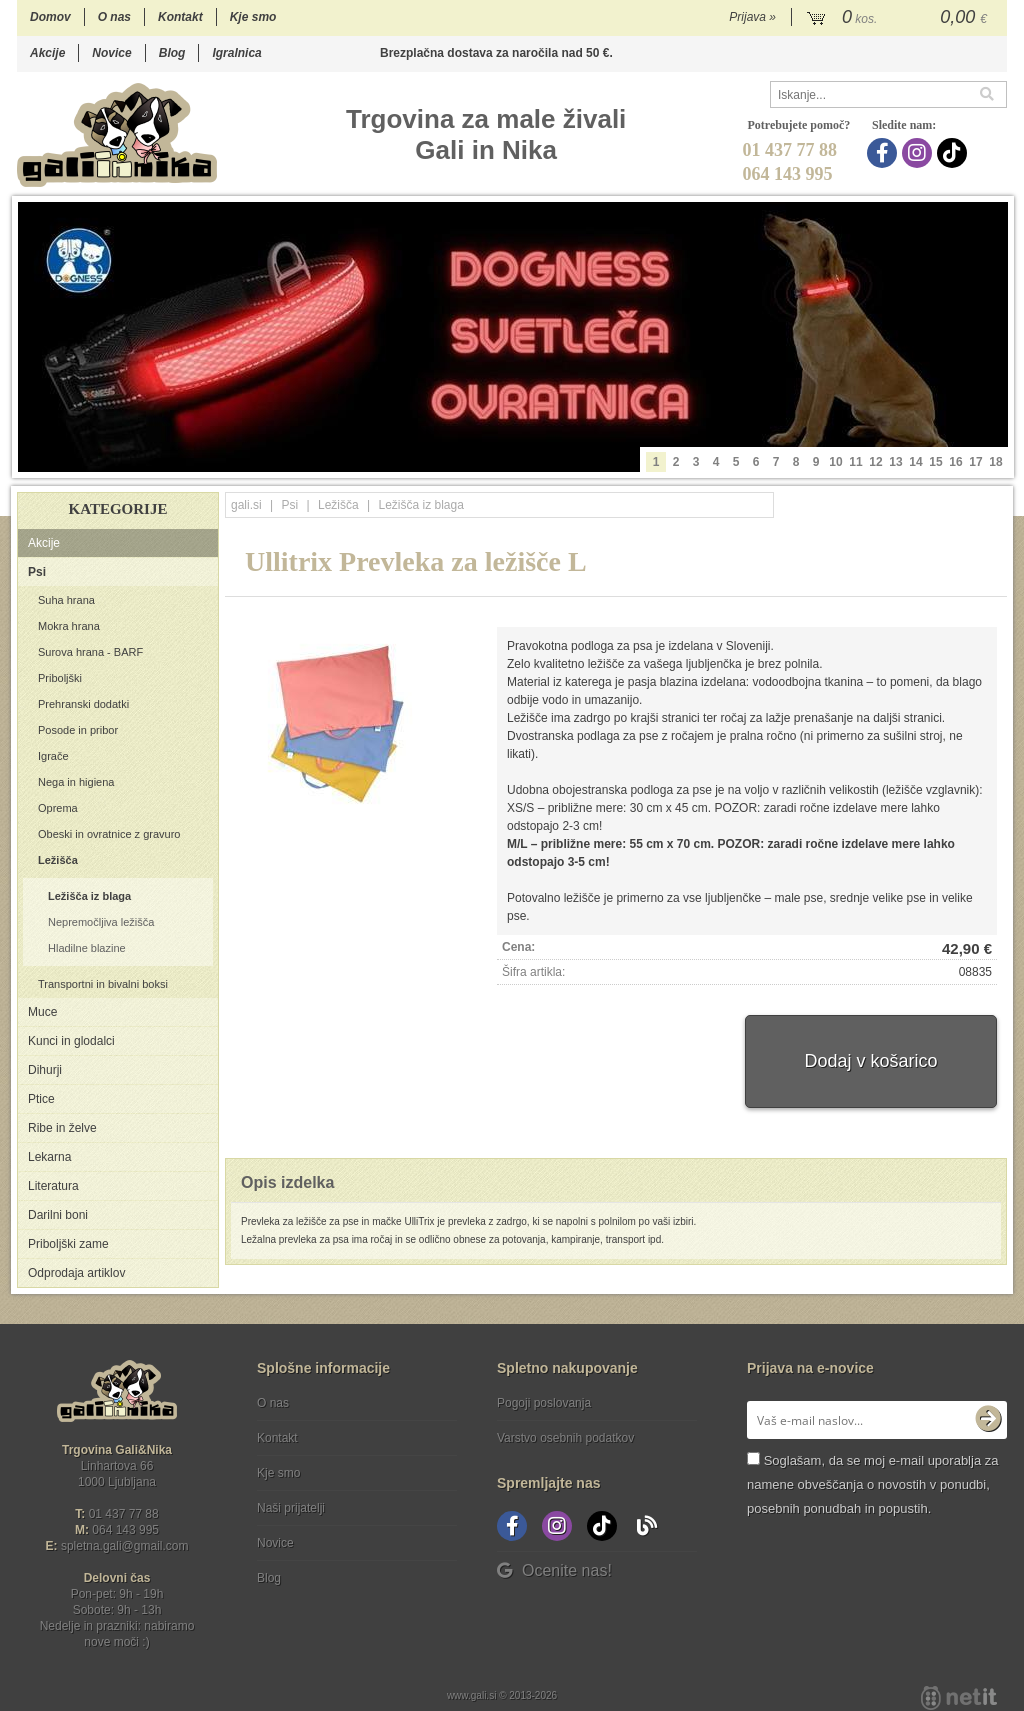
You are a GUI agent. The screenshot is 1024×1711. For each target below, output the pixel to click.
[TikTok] (954, 153)
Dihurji (45, 1070)
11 (855, 462)
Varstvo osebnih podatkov (565, 1438)
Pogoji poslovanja (544, 1403)
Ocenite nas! (554, 1570)
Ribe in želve (62, 1128)
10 (835, 462)
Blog (172, 53)
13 (895, 462)
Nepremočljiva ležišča (101, 922)
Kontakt (180, 17)
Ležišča (58, 860)
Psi (37, 572)
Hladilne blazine (87, 948)
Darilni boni (58, 1215)
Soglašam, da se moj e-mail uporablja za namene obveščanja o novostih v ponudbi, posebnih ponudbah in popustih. (872, 1484)
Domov (50, 17)
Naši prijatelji (291, 1508)
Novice (111, 53)
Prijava (752, 17)
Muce (42, 1012)
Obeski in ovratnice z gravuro (109, 834)
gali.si (246, 505)
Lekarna (49, 1157)
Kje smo (253, 17)
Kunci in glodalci (71, 1041)
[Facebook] (884, 153)
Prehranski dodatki (83, 704)
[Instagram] (919, 153)
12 (875, 462)
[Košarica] (899, 18)
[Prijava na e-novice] (988, 1420)
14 (915, 462)
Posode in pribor (78, 730)
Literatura (53, 1186)
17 (975, 462)
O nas (114, 17)
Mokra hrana (69, 626)
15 (935, 462)
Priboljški (60, 678)
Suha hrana (66, 600)
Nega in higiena (76, 782)
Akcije (47, 53)
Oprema (58, 808)
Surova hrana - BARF (90, 652)
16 (955, 462)
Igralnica (236, 53)
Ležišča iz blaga (89, 896)
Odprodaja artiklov (76, 1273)
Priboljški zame (68, 1244)
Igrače (53, 756)
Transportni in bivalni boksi (103, 984)
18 (995, 462)
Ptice (41, 1099)
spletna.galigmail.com (125, 1546)
